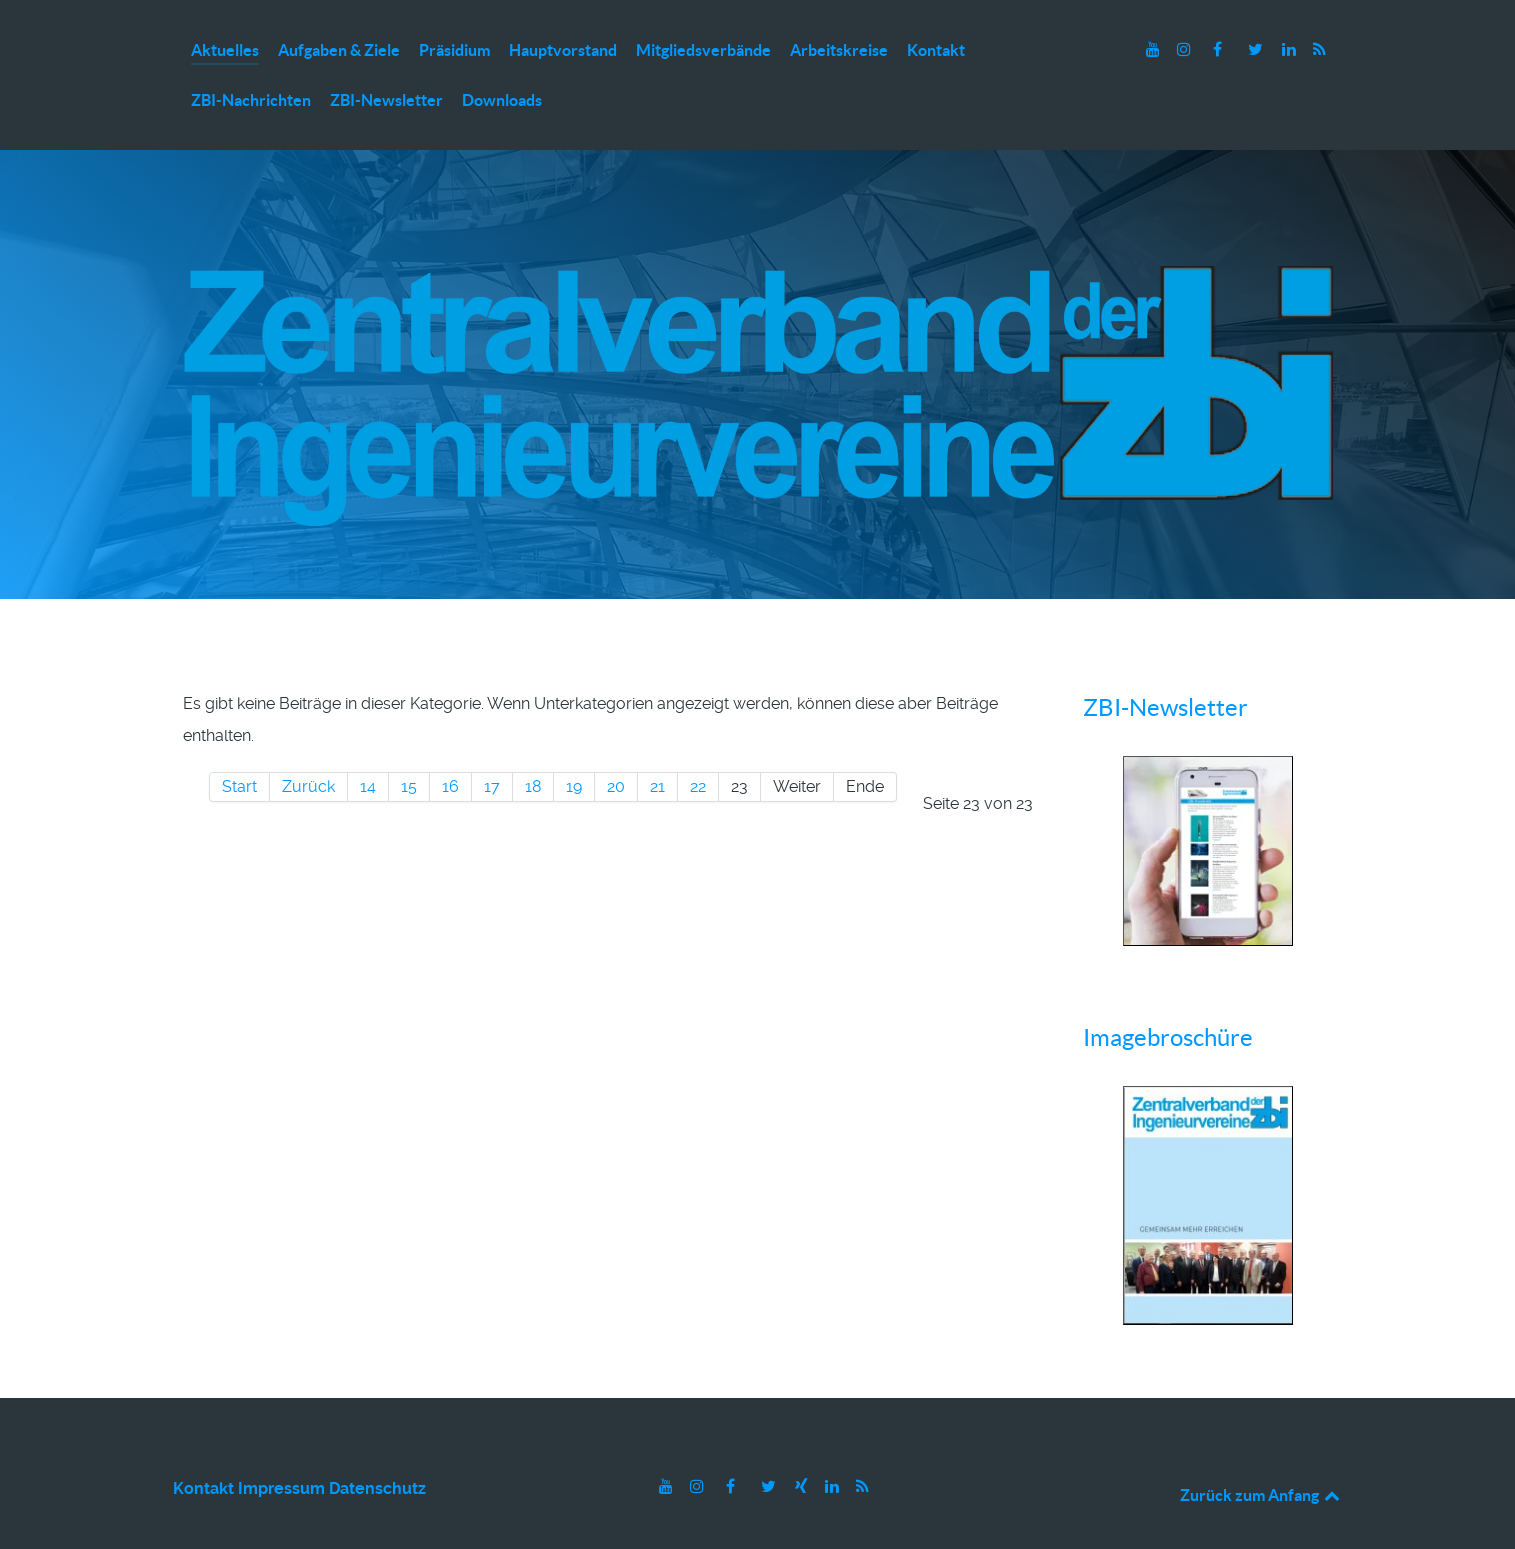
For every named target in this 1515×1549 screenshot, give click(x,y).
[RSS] (1320, 49)
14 (368, 743)
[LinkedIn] (1291, 49)
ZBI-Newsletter (1165, 664)
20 (616, 743)
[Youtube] (1155, 49)
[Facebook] (1219, 49)
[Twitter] (1257, 49)
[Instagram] (1185, 49)
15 (409, 743)
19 (574, 743)
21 (657, 743)
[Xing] (804, 1443)
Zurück (308, 743)
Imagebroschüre (1168, 994)
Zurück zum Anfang (1261, 1452)
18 (533, 743)
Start (239, 743)
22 (698, 743)
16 (450, 743)
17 (492, 743)
